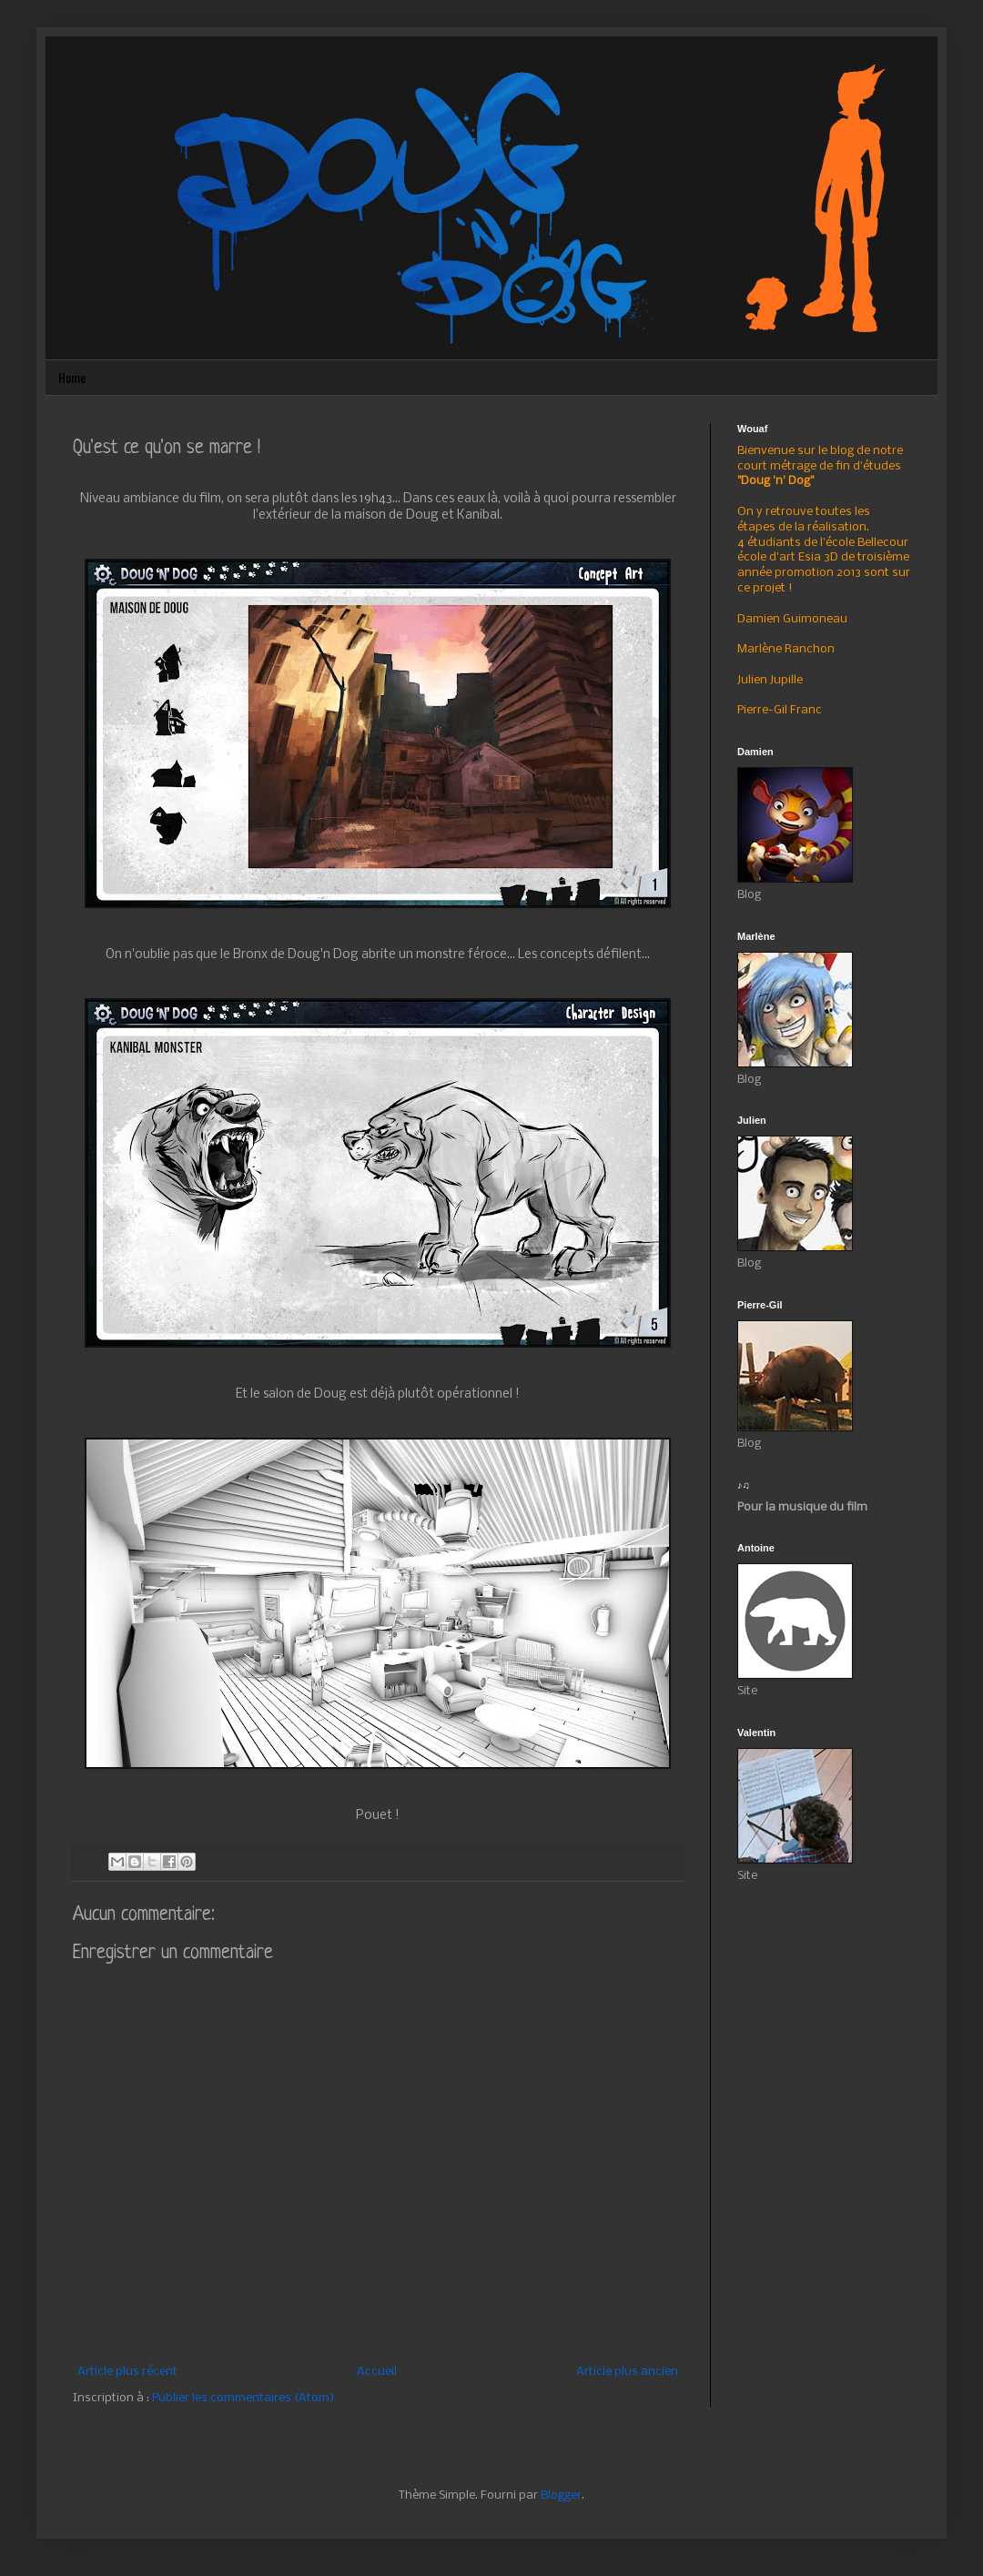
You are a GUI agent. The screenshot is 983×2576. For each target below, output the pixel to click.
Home (72, 377)
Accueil (377, 2372)
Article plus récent (127, 2372)
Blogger (561, 2495)
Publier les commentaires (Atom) (243, 2398)
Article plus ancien (627, 2372)
